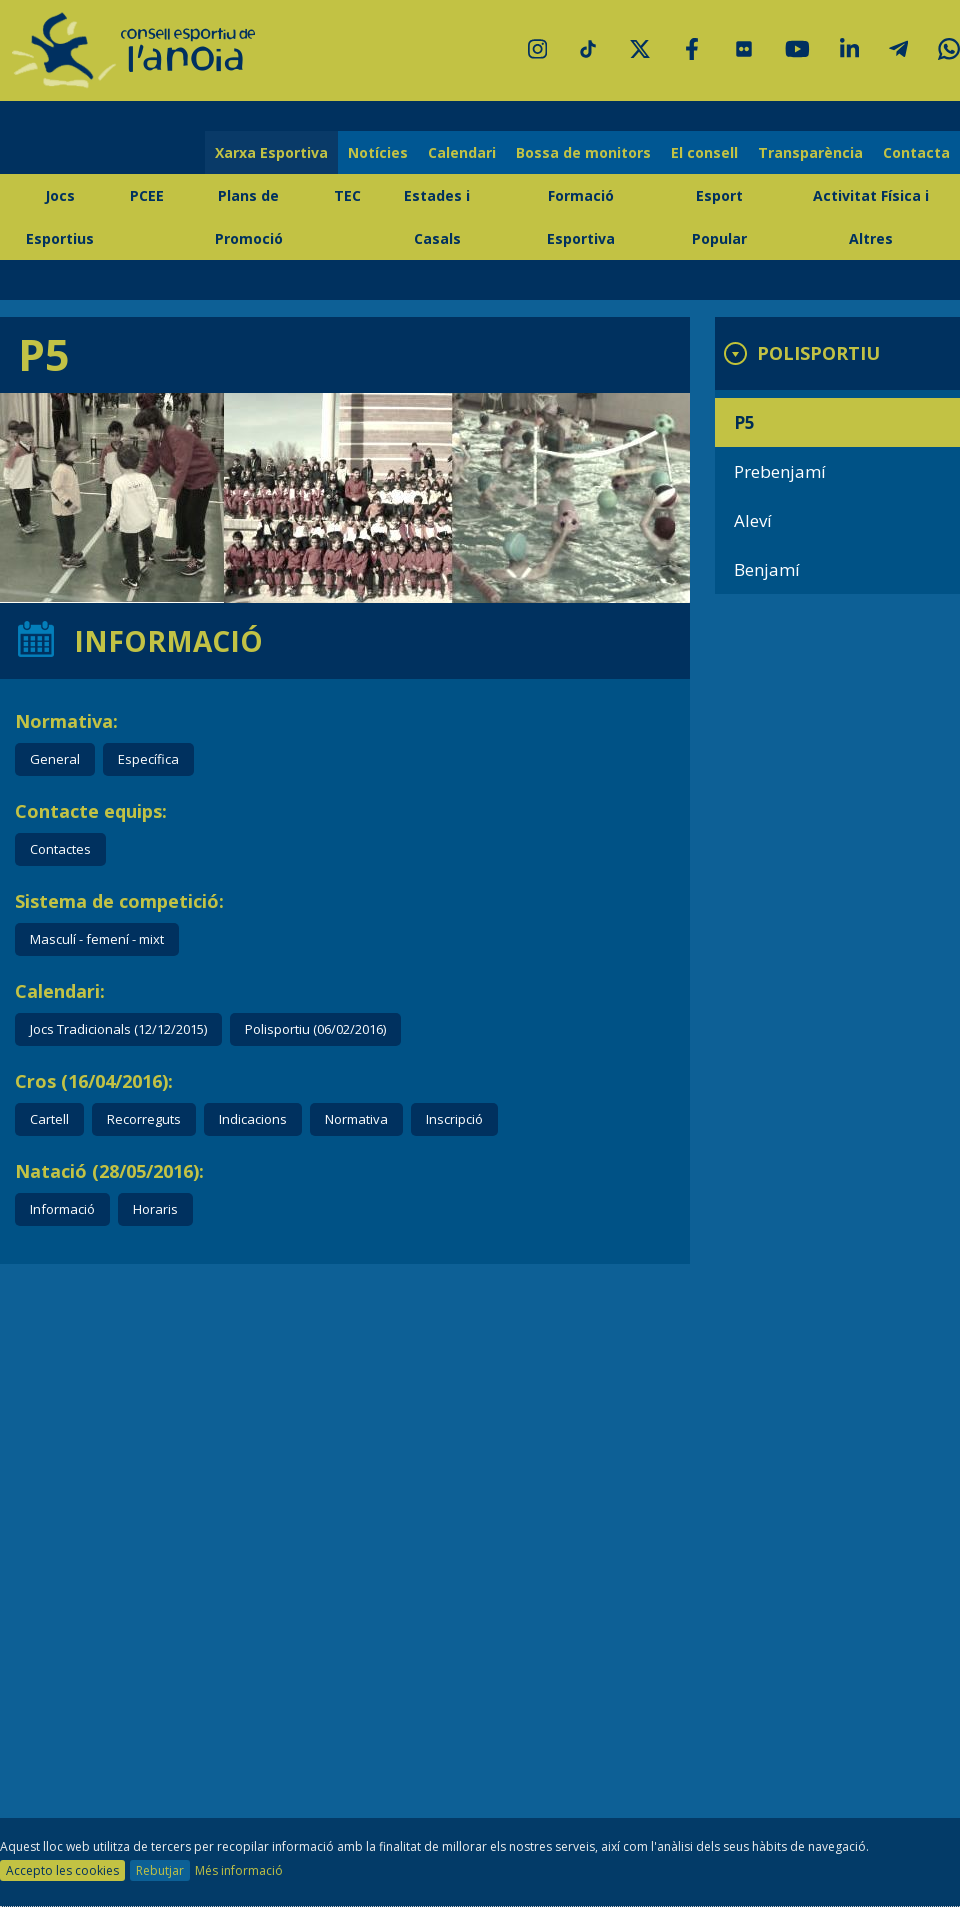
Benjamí (767, 569)
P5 (744, 422)
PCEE (147, 195)
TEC (347, 195)
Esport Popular (719, 217)
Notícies (378, 152)
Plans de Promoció (249, 217)
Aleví (753, 520)
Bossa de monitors (583, 152)
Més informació (239, 1870)
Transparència (810, 152)
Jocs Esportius (60, 217)
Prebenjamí (780, 471)
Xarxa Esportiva (271, 152)
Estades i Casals (437, 217)
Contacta (916, 152)
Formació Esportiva (581, 217)
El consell (704, 152)
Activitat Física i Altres (871, 217)
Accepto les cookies (62, 1870)
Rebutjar (160, 1870)
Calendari (462, 152)
